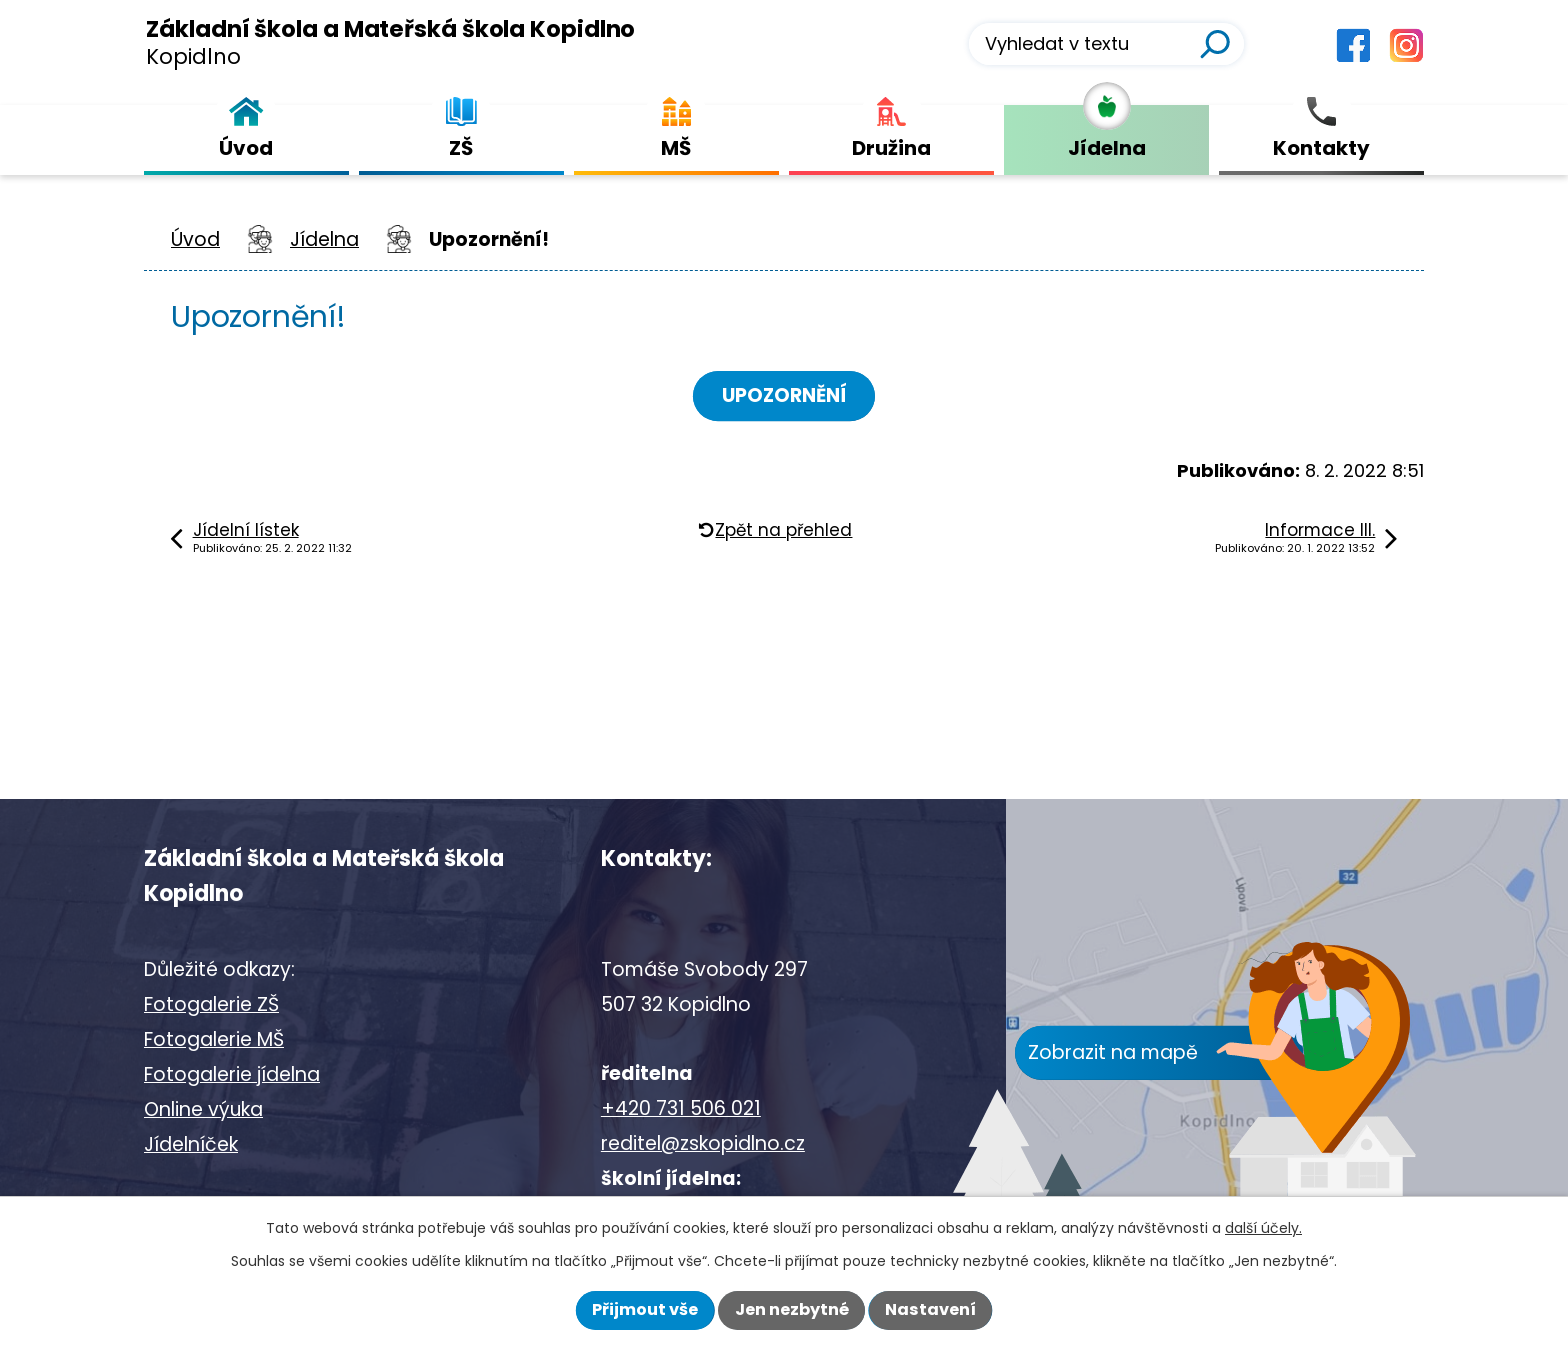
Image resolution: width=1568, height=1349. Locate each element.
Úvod (195, 239)
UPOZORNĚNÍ (784, 395)
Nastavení (930, 1309)
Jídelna (324, 239)
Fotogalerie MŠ (214, 1039)
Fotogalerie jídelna (232, 1074)
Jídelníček (191, 1144)
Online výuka (203, 1109)
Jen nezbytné (792, 1309)
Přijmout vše (645, 1309)
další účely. (1263, 1228)
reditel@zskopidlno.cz (703, 1143)
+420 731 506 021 (681, 1108)
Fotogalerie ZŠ (211, 1004)
